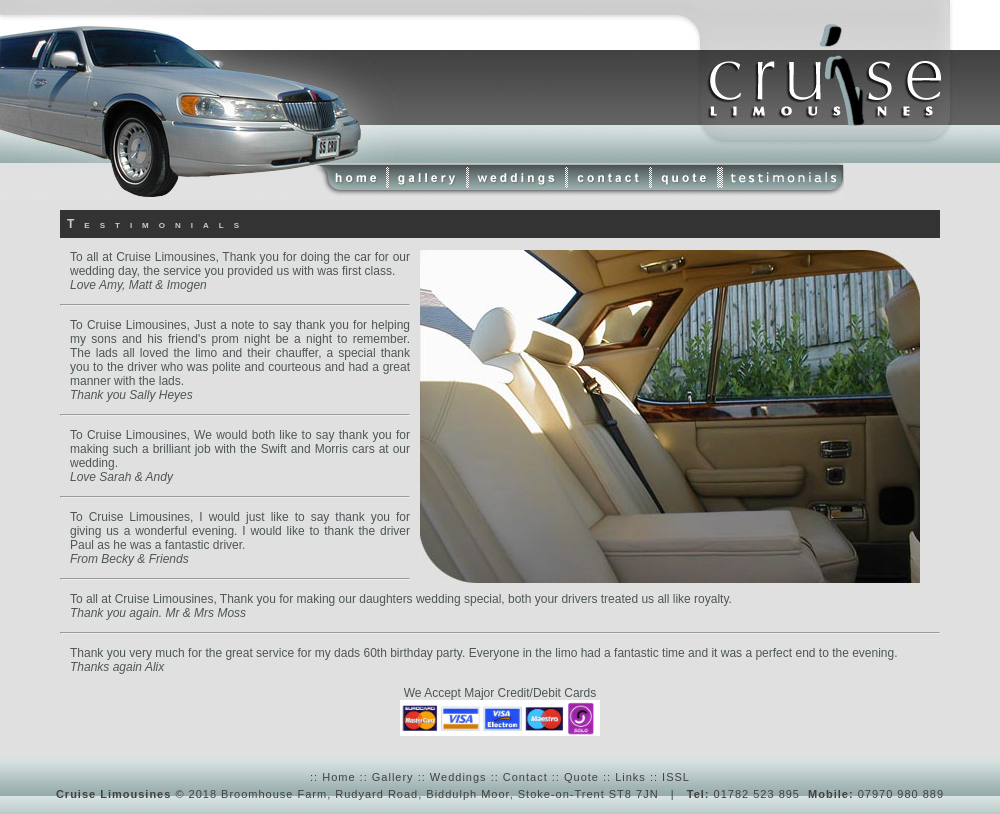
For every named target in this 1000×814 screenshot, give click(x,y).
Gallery (393, 777)
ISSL (676, 777)
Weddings (458, 777)
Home (338, 777)
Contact (525, 777)
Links (630, 777)
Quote (581, 777)
